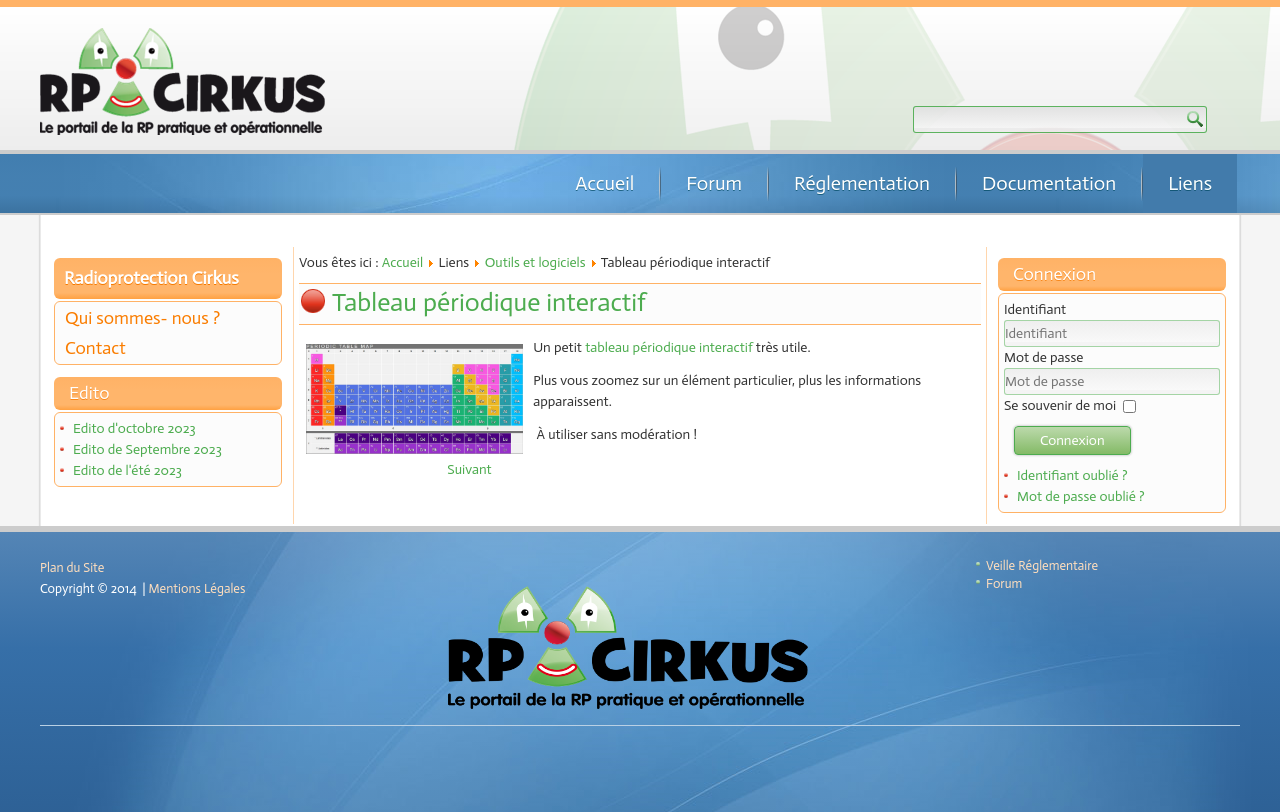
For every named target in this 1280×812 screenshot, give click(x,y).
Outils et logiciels (535, 262)
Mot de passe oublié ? (1081, 496)
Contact (95, 348)
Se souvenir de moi (1060, 405)
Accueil (604, 183)
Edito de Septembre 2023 (147, 449)
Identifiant (1035, 309)
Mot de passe (1043, 357)
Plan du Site (72, 567)
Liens (1190, 183)
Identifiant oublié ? (1072, 475)
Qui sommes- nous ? (142, 318)
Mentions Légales (197, 588)
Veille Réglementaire (1042, 565)
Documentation (1049, 183)
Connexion (1072, 440)
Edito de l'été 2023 (127, 470)
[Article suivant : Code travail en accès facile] (469, 469)
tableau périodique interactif (669, 347)
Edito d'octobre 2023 (134, 428)
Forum (714, 183)
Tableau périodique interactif (489, 302)
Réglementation (862, 183)
